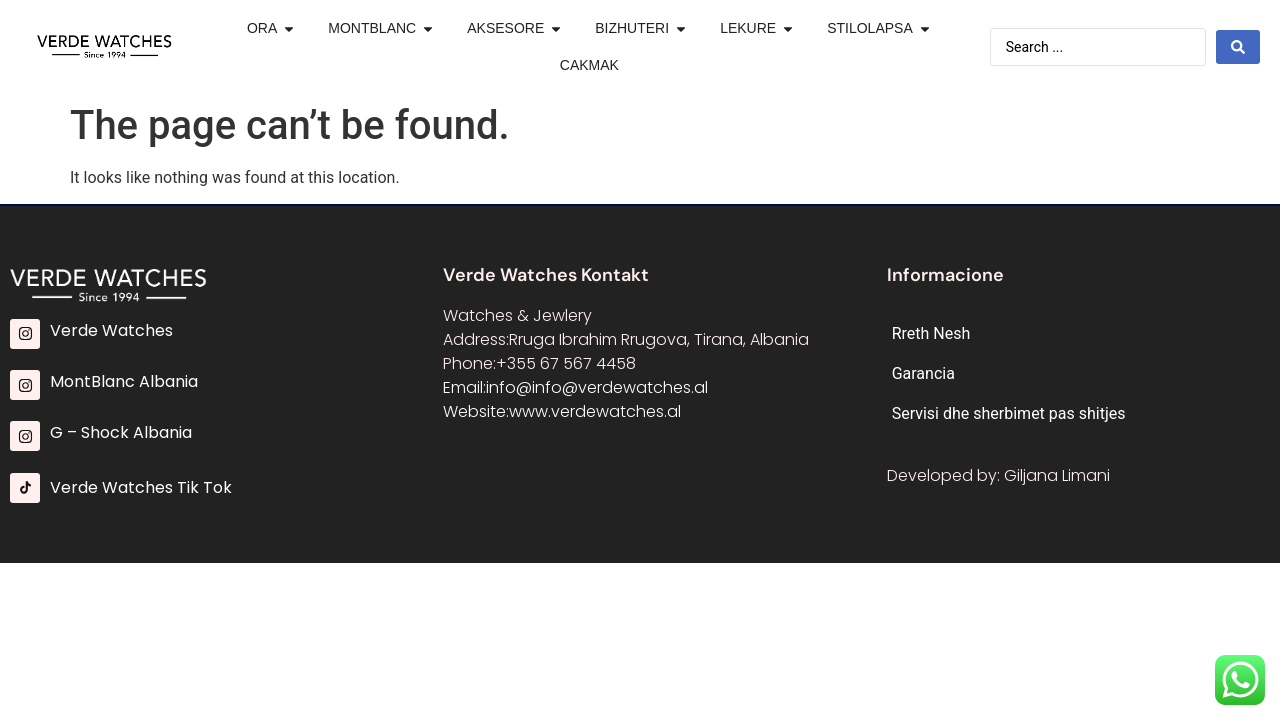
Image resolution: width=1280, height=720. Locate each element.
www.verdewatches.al (595, 411)
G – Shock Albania (121, 432)
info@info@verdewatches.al (597, 387)
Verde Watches (111, 330)
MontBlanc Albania (124, 381)
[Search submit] (1238, 47)
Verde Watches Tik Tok (141, 487)
